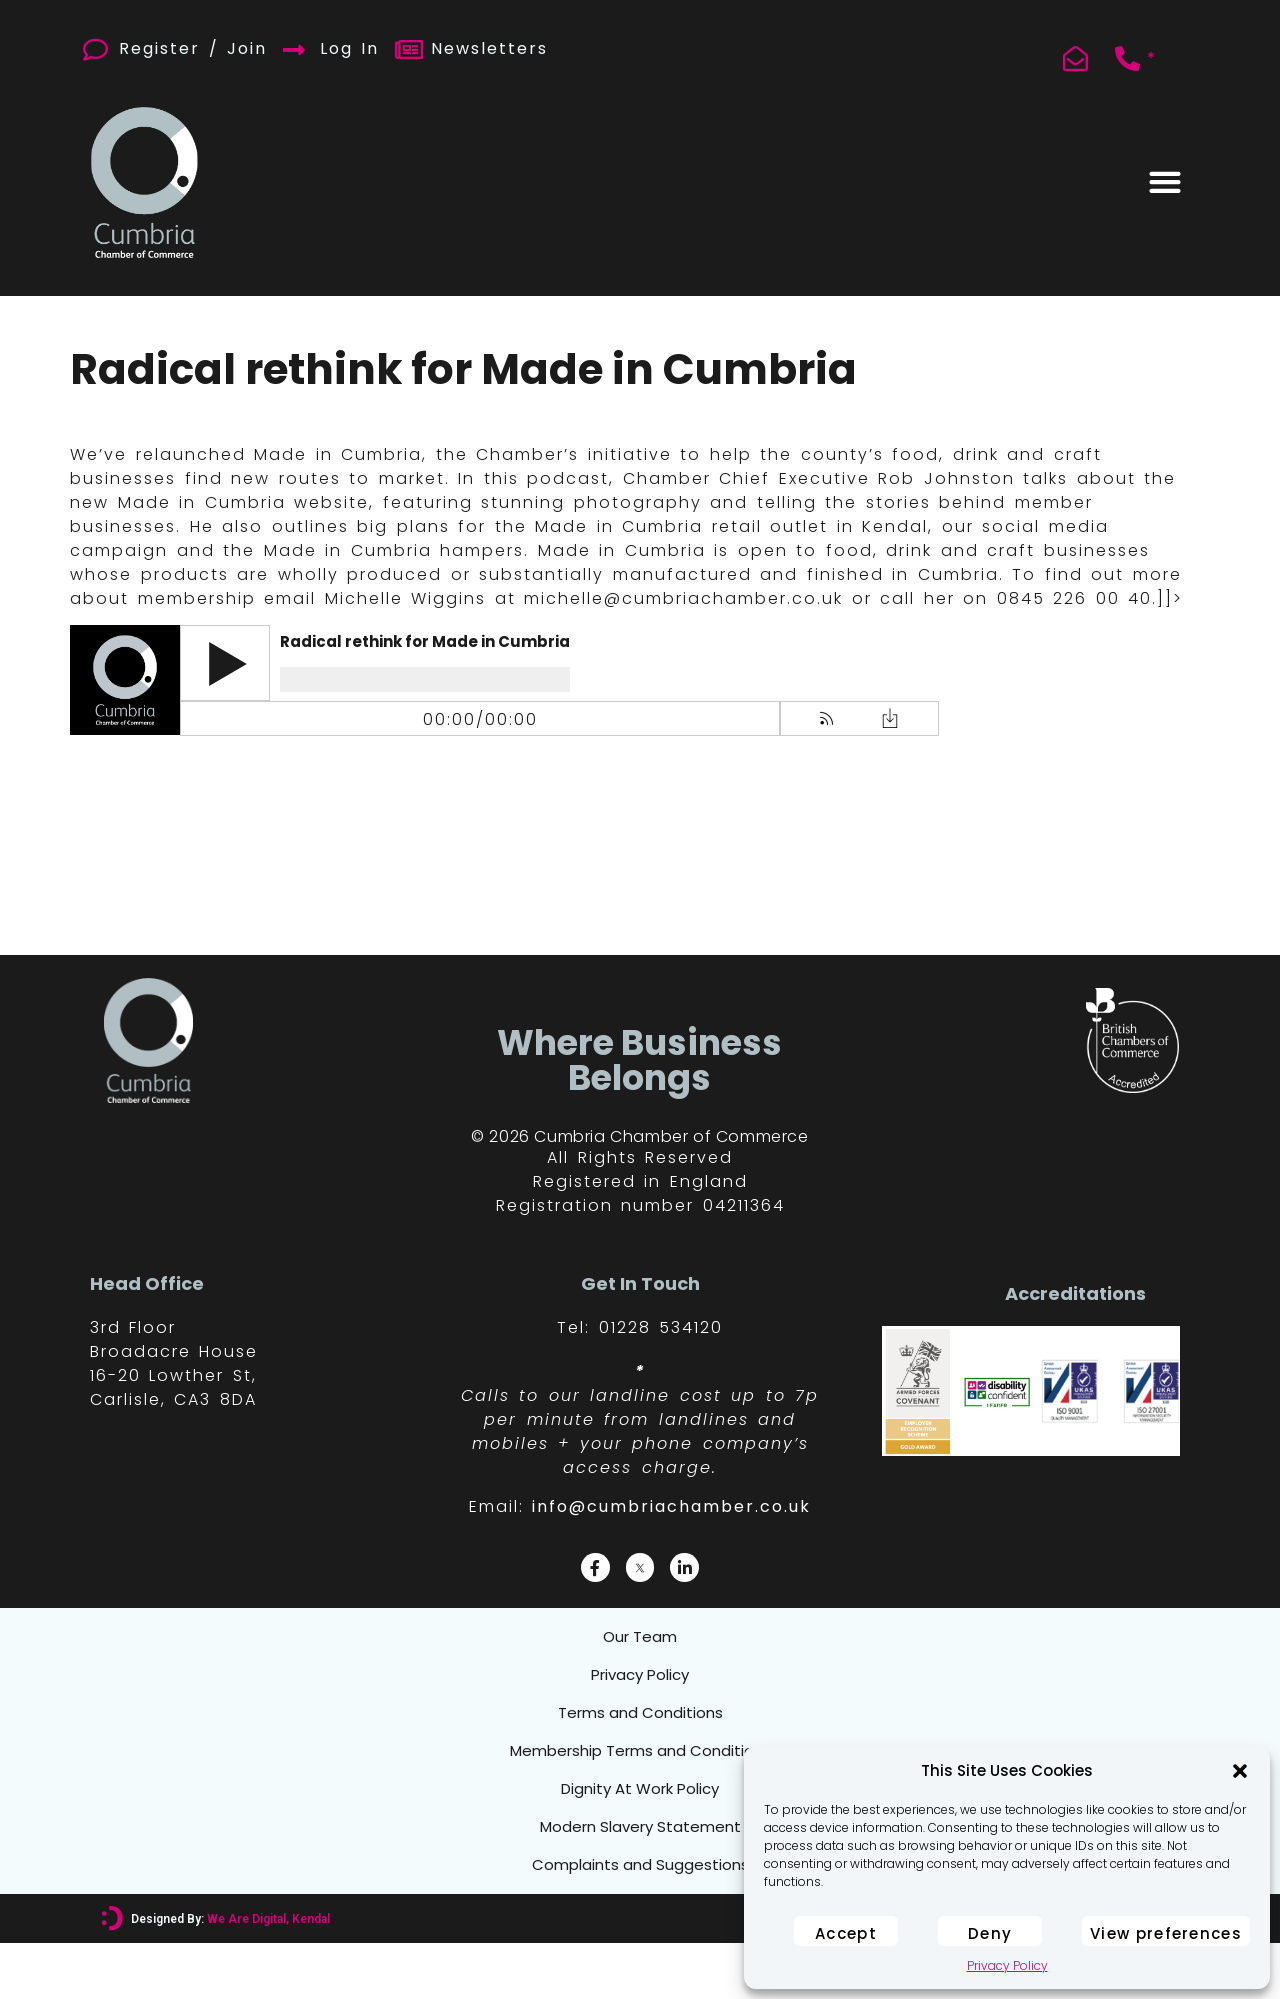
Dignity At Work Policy (640, 1825)
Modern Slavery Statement (640, 1871)
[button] (1240, 1771)
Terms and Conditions (640, 1733)
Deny (990, 1933)
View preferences (1166, 1933)
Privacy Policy (1007, 1965)
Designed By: (229, 1975)
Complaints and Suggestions (640, 1917)
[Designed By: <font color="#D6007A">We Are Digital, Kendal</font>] (111, 1974)
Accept (846, 1933)
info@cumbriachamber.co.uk (671, 1506)
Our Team (640, 1641)
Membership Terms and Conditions (640, 1779)
